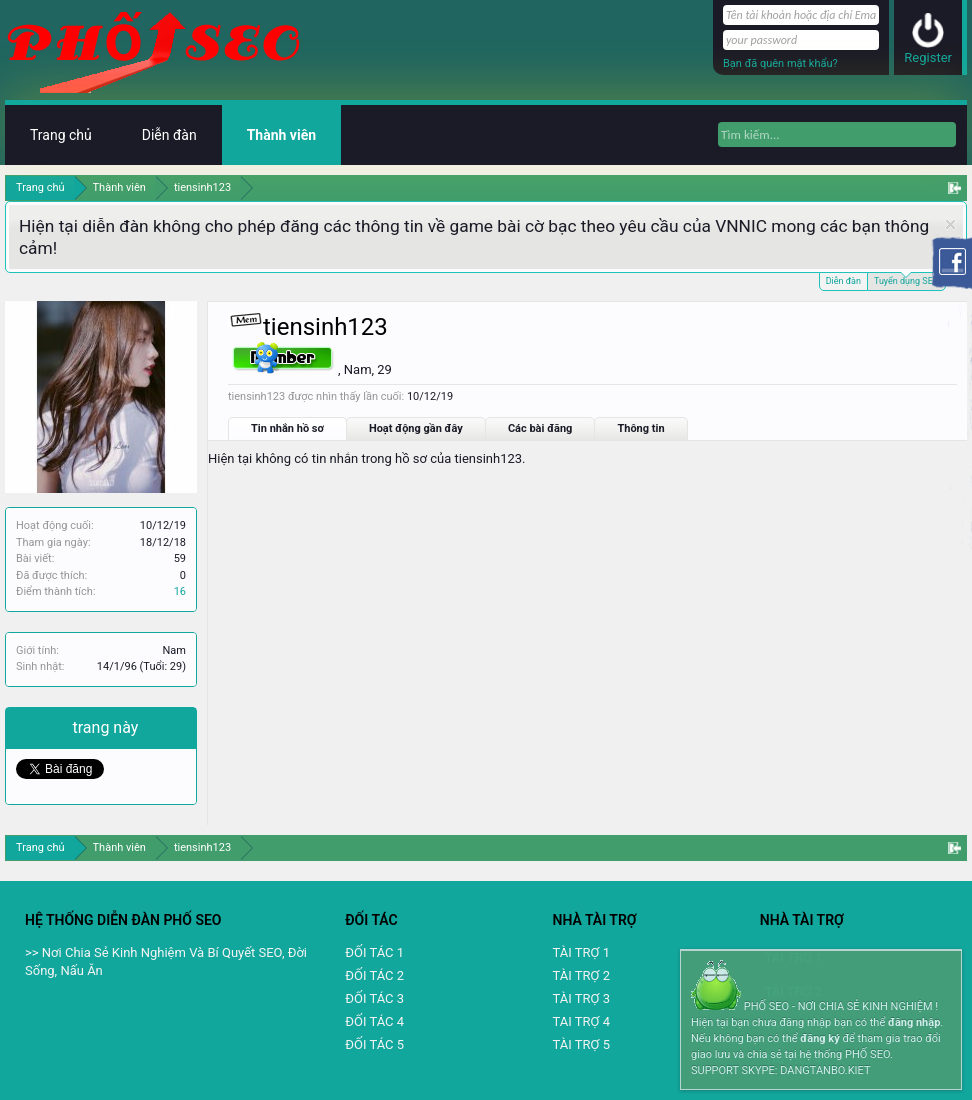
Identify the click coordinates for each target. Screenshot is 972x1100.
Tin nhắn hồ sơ (287, 428)
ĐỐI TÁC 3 (374, 998)
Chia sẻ (44, 727)
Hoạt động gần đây (416, 428)
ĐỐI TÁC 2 (374, 975)
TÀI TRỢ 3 (581, 998)
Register (928, 57)
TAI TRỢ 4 (581, 1021)
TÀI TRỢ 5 (581, 1044)
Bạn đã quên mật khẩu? (780, 63)
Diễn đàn (843, 281)
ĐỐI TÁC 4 (374, 1021)
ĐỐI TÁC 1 (374, 952)
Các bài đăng (540, 428)
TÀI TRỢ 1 (581, 952)
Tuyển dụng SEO (906, 279)
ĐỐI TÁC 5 (374, 1044)
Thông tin (640, 428)
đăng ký (819, 1038)
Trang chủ (61, 135)
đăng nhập (914, 1022)
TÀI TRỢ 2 (581, 975)
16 (180, 591)
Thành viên (281, 135)
